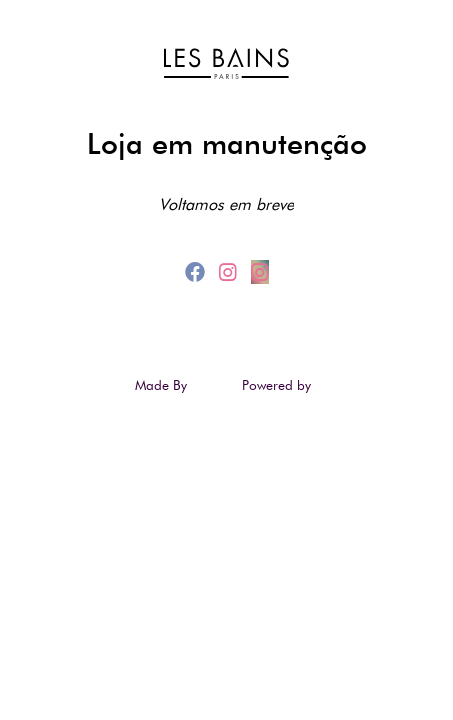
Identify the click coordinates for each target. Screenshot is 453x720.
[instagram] (231, 272)
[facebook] (198, 272)
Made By (163, 385)
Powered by (278, 385)
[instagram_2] (260, 272)
